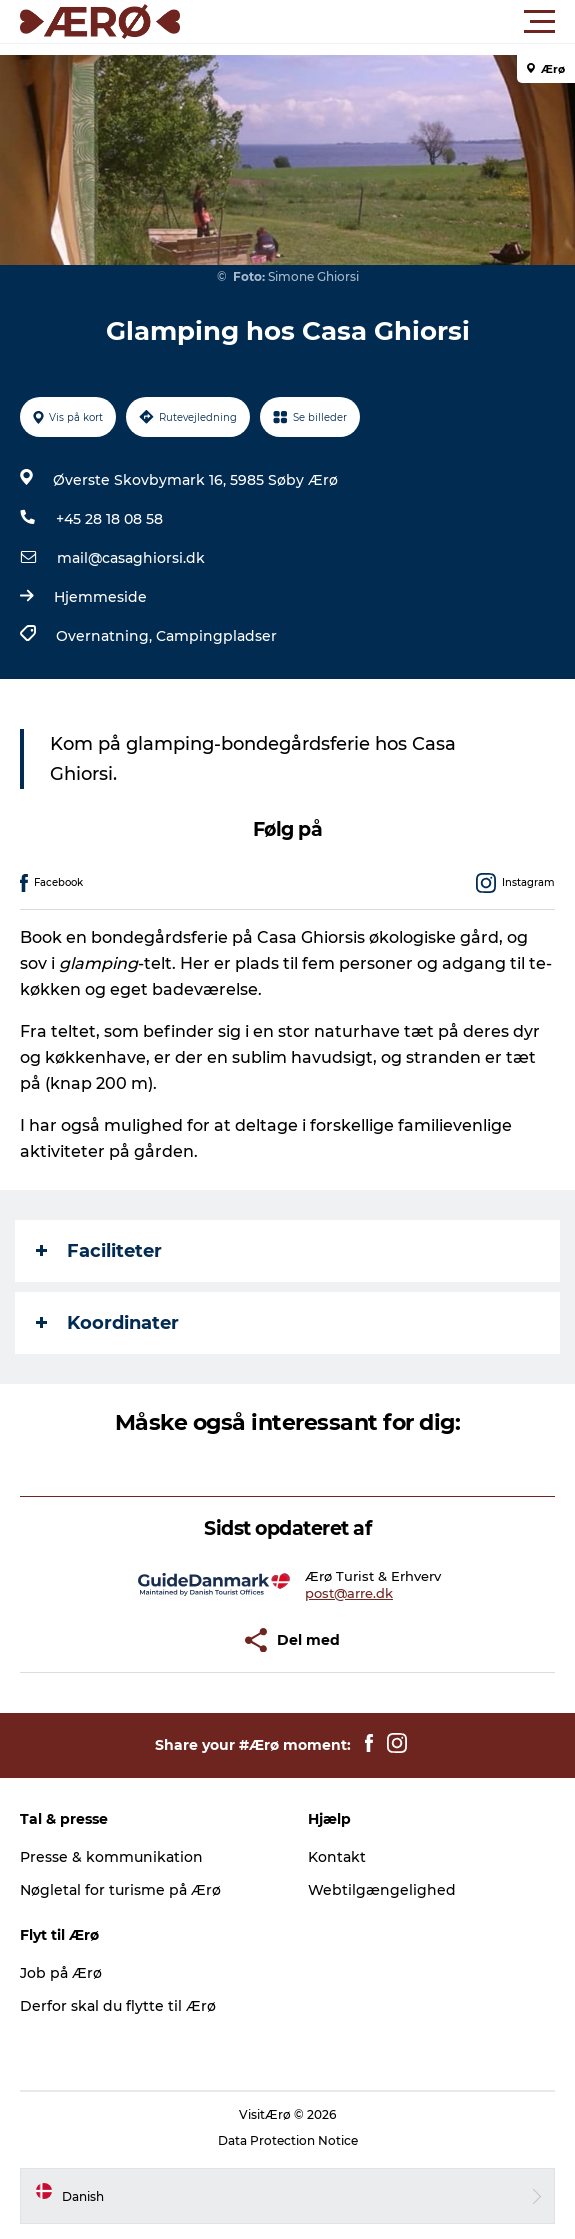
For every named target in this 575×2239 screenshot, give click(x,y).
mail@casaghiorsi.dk (131, 558)
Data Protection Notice (288, 2140)
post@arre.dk (349, 1593)
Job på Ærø (61, 1973)
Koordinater (107, 1323)
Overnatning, (106, 636)
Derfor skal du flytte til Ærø (118, 2006)
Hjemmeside (100, 597)
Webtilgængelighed (382, 1890)
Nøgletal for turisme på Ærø (120, 1890)
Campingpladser (216, 636)
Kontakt (337, 1857)
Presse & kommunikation (111, 1857)
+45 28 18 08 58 (109, 519)
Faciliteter (99, 1251)
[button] (377, 22)
